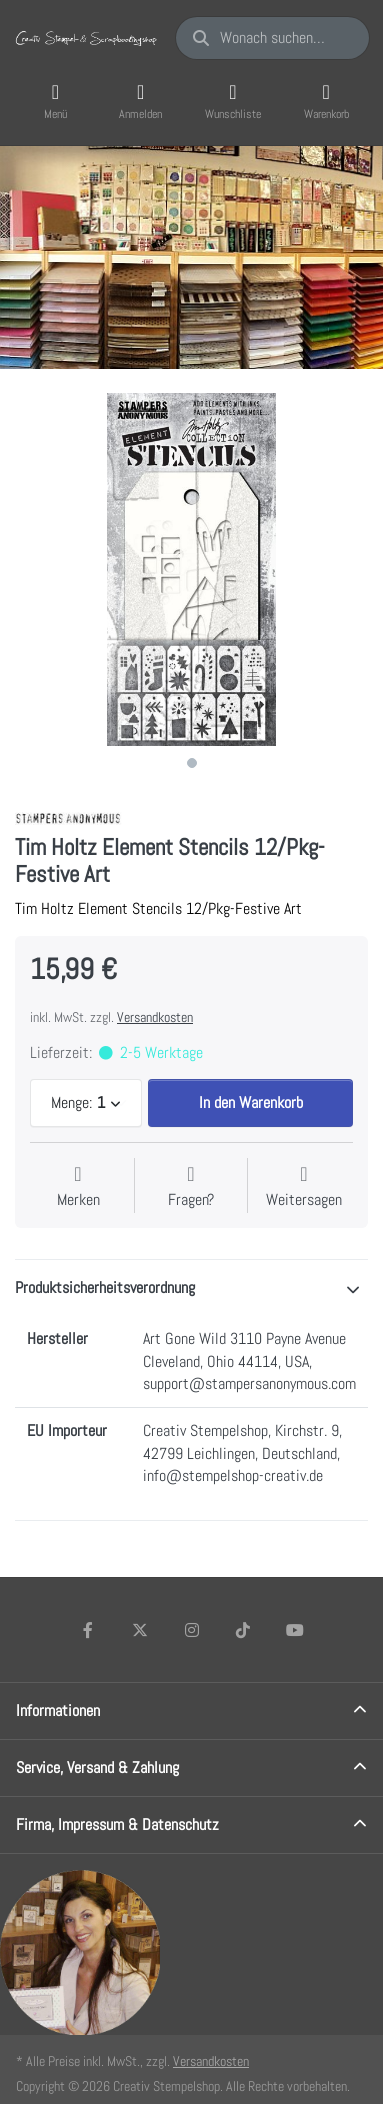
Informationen (58, 1710)
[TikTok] (243, 1630)
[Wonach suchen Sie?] (272, 38)
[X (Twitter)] (140, 1630)
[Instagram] (192, 1630)
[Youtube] (295, 1630)
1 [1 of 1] (192, 763)
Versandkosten (155, 1017)
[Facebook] (89, 1630)
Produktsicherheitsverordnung (105, 1287)
